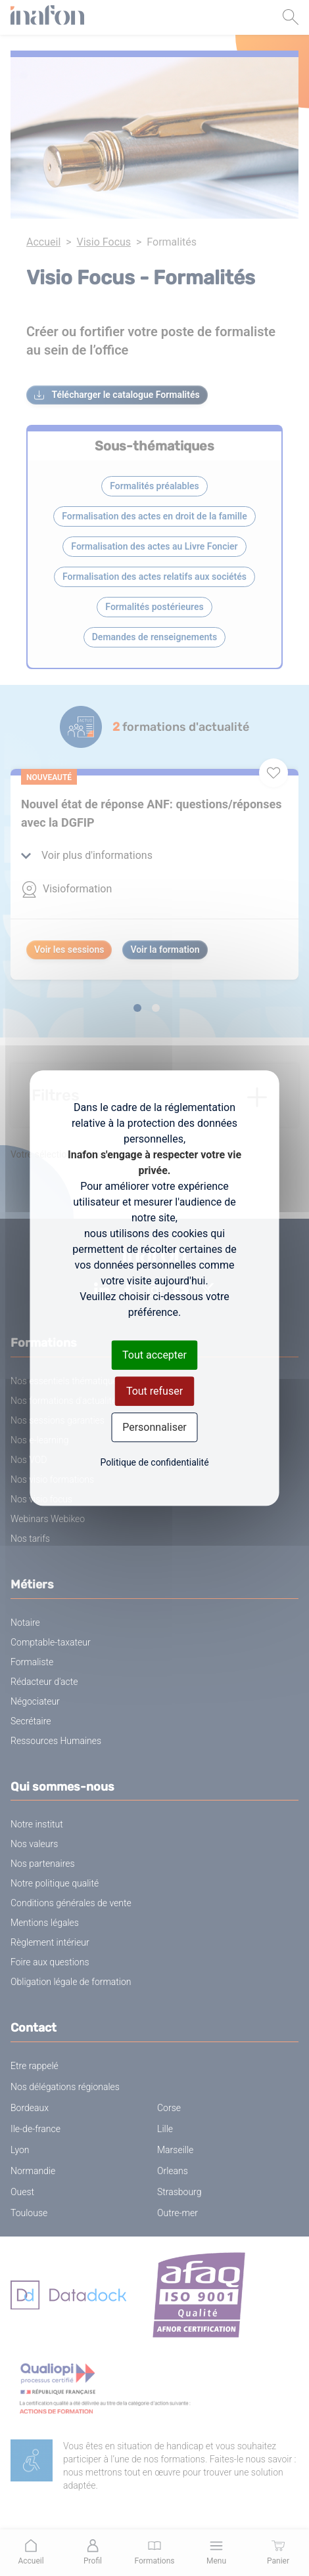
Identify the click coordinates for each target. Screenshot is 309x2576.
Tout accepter (154, 1355)
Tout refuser (154, 1391)
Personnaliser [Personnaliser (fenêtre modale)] (154, 1427)
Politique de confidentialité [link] (154, 1462)
